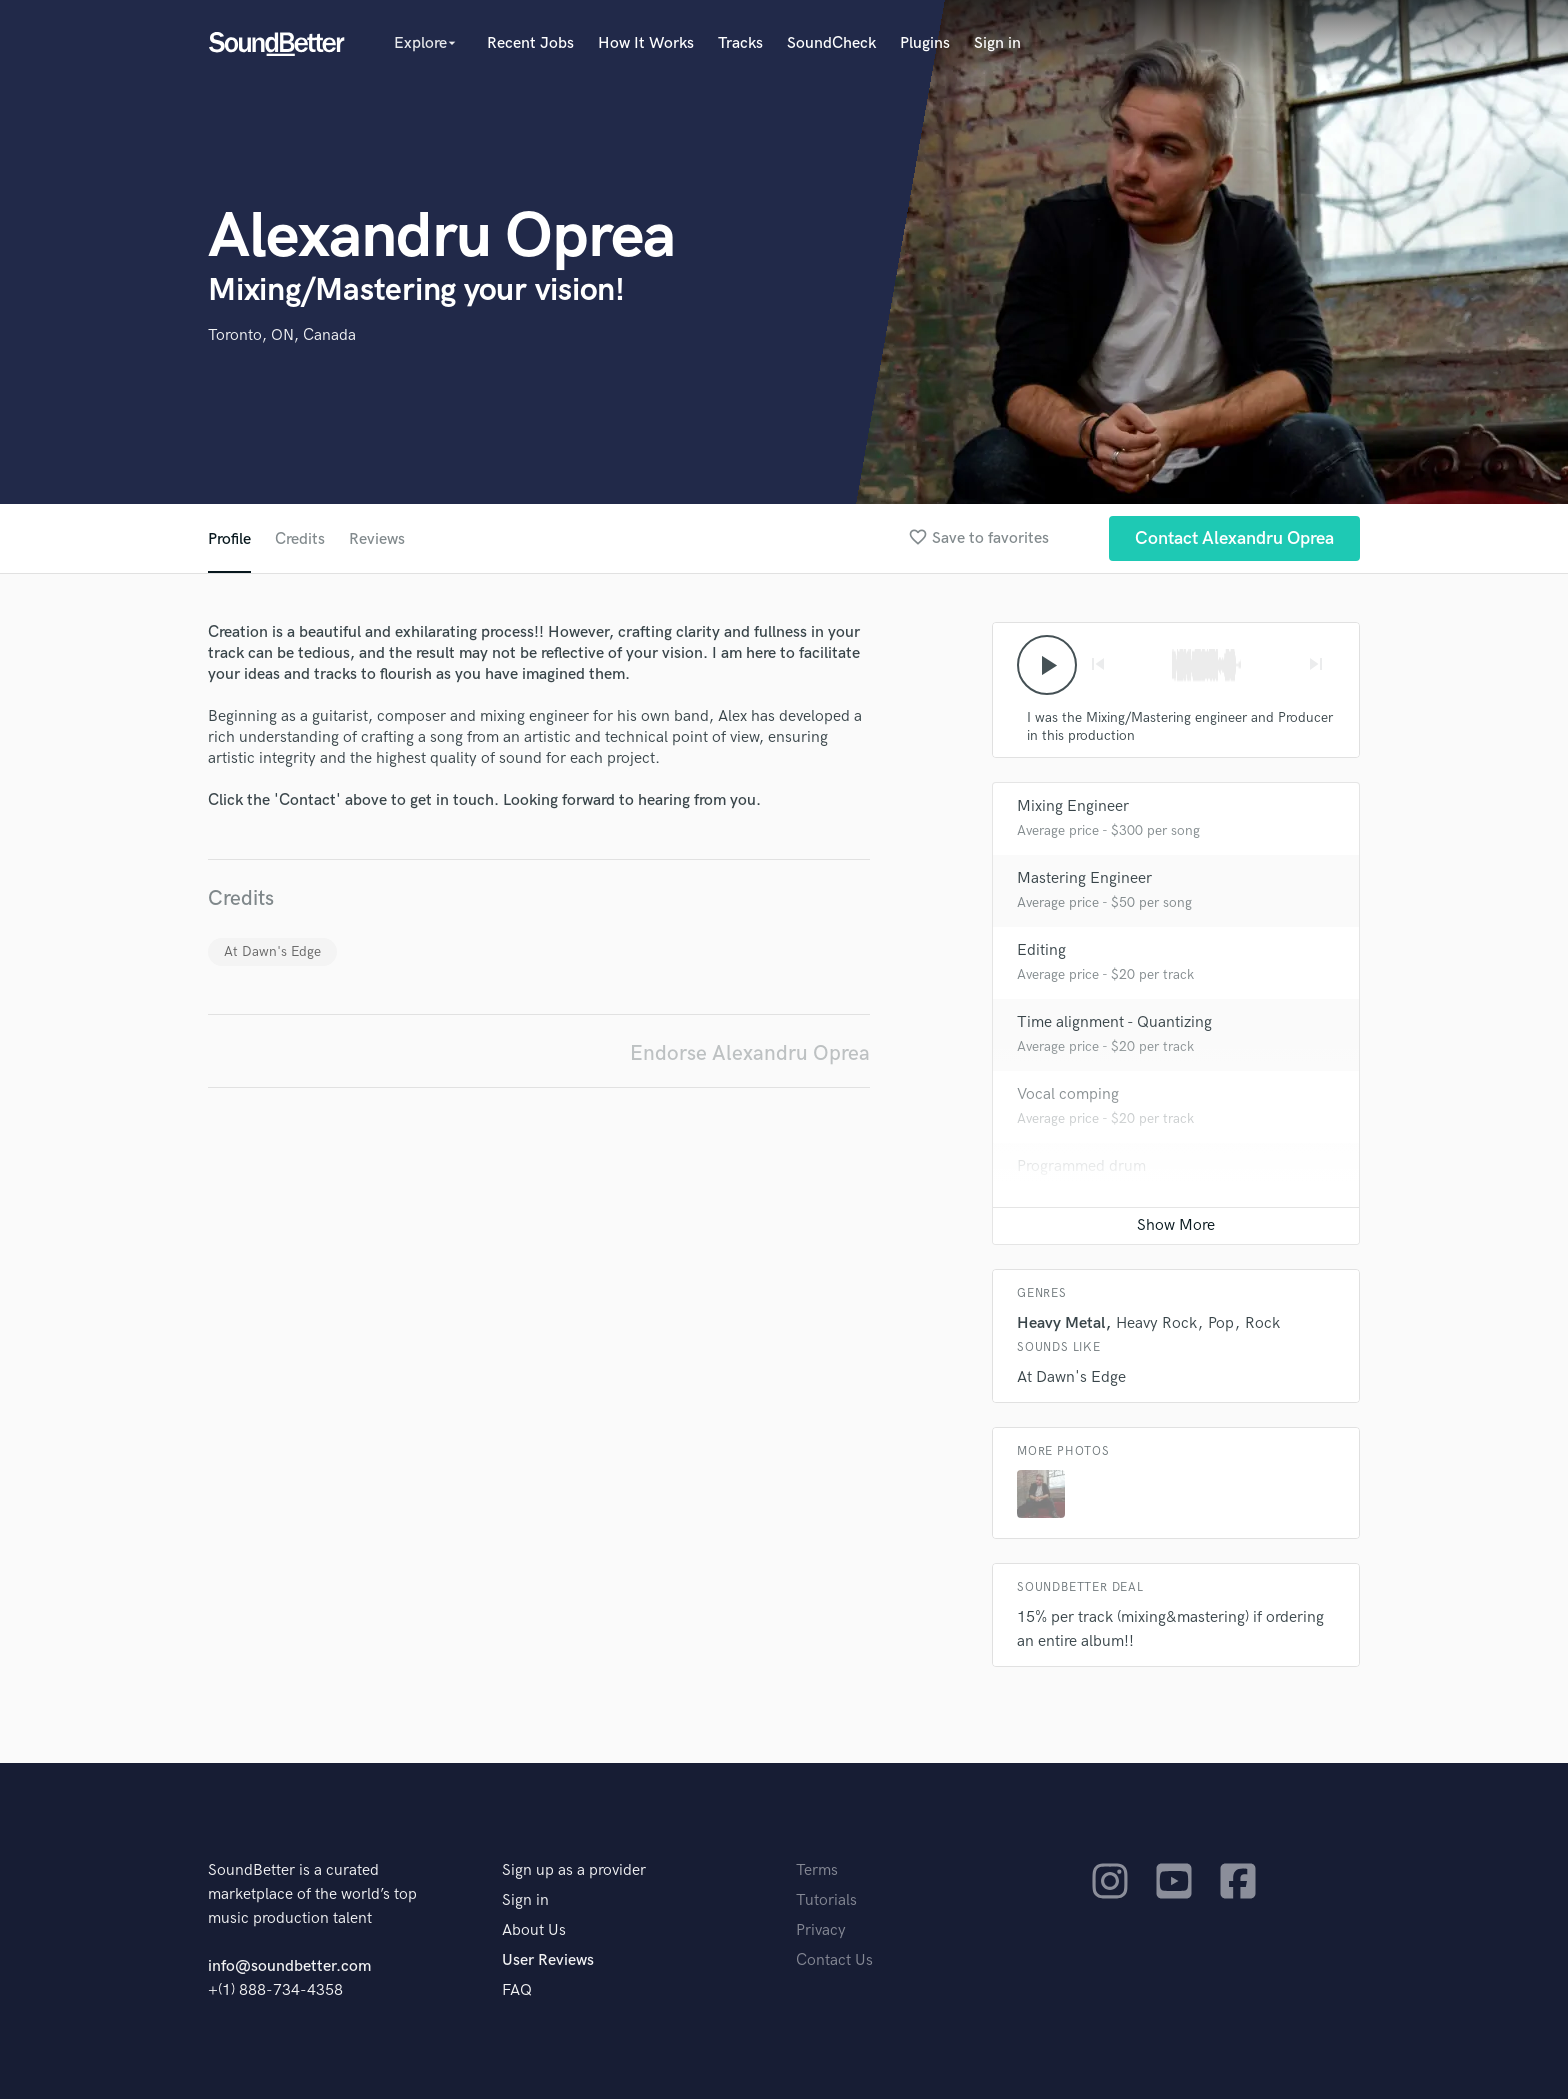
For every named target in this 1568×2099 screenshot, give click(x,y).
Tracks (740, 43)
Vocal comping (1068, 1094)
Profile (229, 539)
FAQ (517, 1990)
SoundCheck (831, 43)
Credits (300, 539)
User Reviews (548, 1960)
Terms (817, 1870)
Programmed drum (1081, 1166)
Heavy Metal (1061, 1323)
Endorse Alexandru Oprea (750, 1053)
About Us (534, 1930)
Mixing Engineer (1073, 806)
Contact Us (834, 1960)
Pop (1221, 1323)
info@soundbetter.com (289, 1966)
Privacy (821, 1930)
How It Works (646, 43)
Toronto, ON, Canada (282, 335)
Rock (1262, 1323)
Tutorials (826, 1900)
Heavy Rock (1156, 1323)
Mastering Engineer (1084, 878)
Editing (1041, 950)
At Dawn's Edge (272, 951)
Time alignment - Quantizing (1114, 1022)
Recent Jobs (530, 43)
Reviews (377, 539)
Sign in (997, 43)
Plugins (925, 43)
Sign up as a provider (574, 1870)
